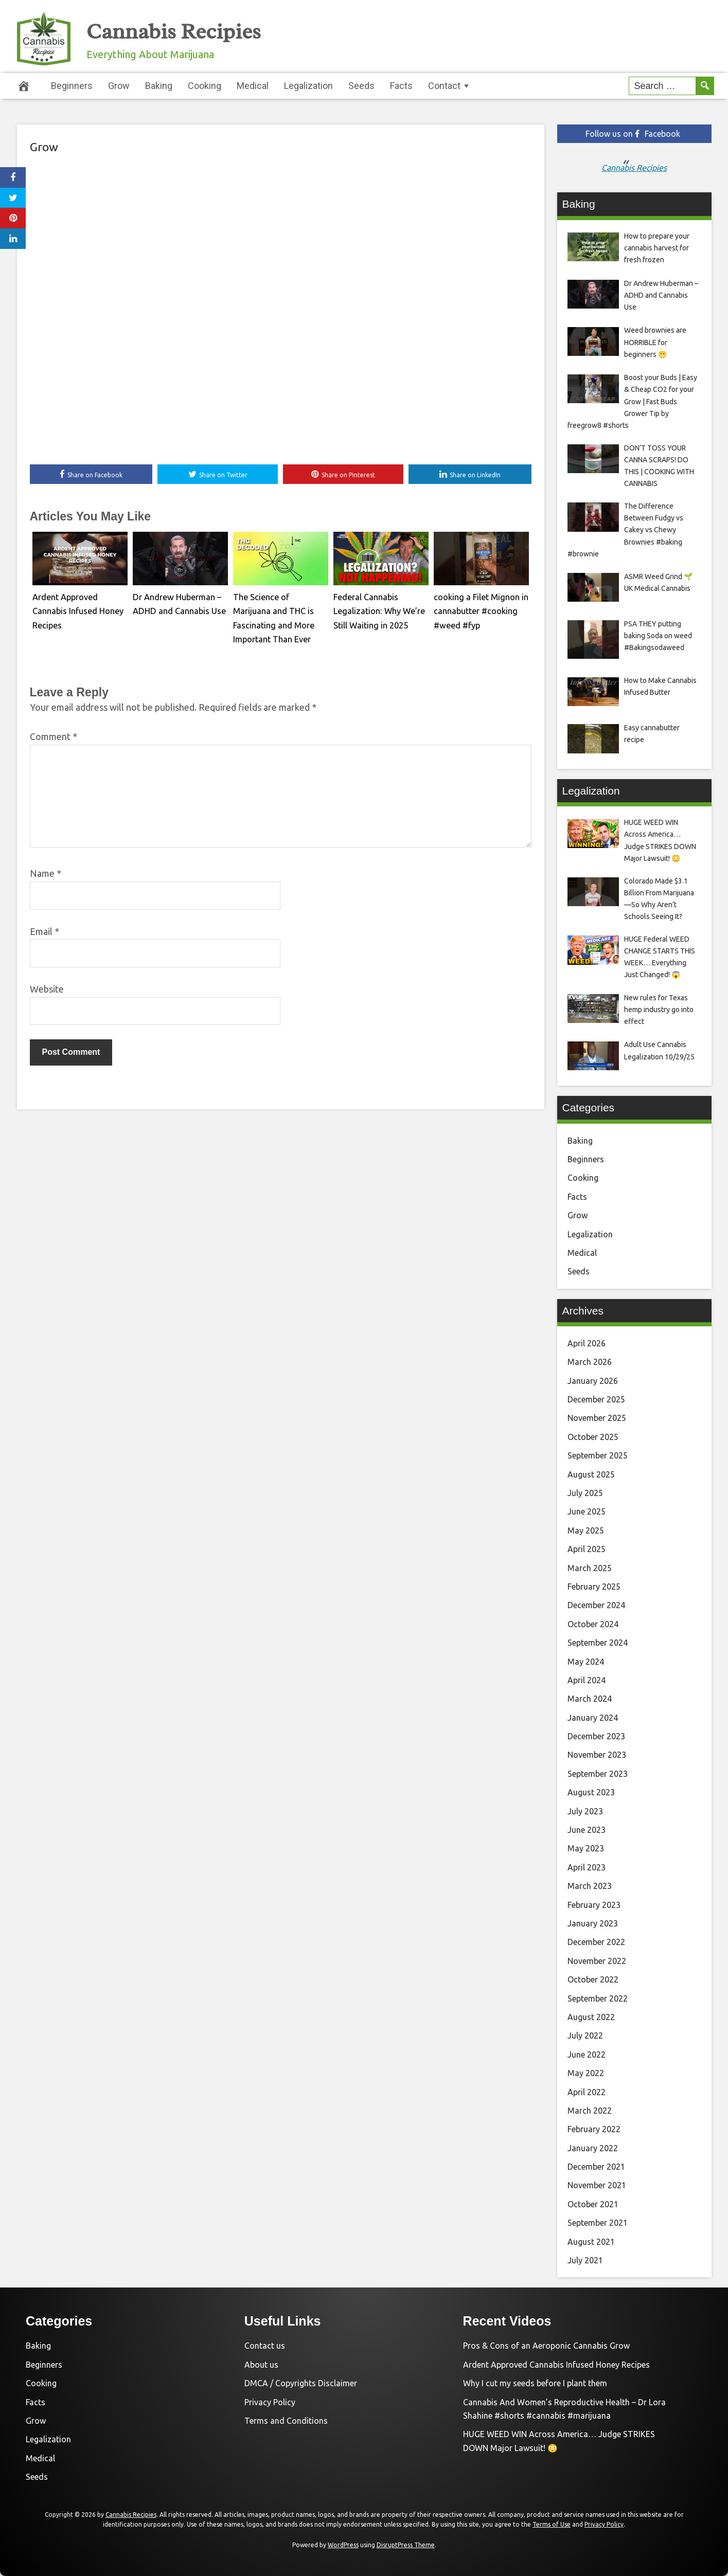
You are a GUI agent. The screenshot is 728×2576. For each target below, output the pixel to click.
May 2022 (585, 2073)
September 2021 (597, 2222)
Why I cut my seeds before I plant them (535, 2383)
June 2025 (586, 1511)
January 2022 (592, 2148)
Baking (158, 85)
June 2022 (586, 2054)
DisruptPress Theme (406, 2545)
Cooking (204, 85)
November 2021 (596, 2185)
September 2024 (597, 1642)
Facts (401, 85)
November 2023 (596, 1754)
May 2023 (585, 1848)
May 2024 (585, 1661)
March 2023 (589, 1885)
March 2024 (589, 1698)
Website (47, 990)
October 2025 (592, 1437)
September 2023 (597, 1773)
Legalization (308, 85)
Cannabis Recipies (195, 29)
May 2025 (585, 1530)
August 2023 (591, 1792)
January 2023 (592, 1923)
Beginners (72, 85)
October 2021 (592, 2204)
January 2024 (592, 1717)
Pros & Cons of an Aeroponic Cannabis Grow (546, 2345)
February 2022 (593, 2129)
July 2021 (585, 2260)
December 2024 (596, 1605)
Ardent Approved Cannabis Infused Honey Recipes (556, 2364)
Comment (53, 737)
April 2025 (586, 1549)
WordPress (343, 2545)
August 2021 (591, 2241)
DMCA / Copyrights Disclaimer (300, 2383)
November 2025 (596, 1417)
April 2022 (586, 2092)
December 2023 (596, 1736)
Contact (444, 85)
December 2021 (596, 2166)
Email (44, 932)
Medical (253, 85)
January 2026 (592, 1380)
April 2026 (586, 1343)
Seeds (361, 85)
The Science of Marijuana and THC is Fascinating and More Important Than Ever (280, 610)
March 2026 (589, 1361)
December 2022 (596, 1942)
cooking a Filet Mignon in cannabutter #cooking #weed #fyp (477, 610)
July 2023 (585, 1811)
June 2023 (586, 1829)
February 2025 (593, 1586)
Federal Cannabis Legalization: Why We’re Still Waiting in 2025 (376, 610)
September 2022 (597, 1998)
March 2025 (589, 1568)
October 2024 (592, 1624)
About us (261, 2364)
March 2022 (589, 2110)
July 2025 (585, 1493)
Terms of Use (551, 2524)
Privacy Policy (269, 2402)
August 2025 (591, 1474)
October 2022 (592, 1979)
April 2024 (586, 1680)
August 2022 (591, 2017)
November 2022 (596, 1961)
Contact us (264, 2345)
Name (45, 874)
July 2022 (585, 2035)
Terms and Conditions (286, 2420)
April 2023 (586, 1867)
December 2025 (596, 1399)
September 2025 (597, 1455)
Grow (119, 85)
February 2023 (593, 1905)
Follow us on (632, 133)
